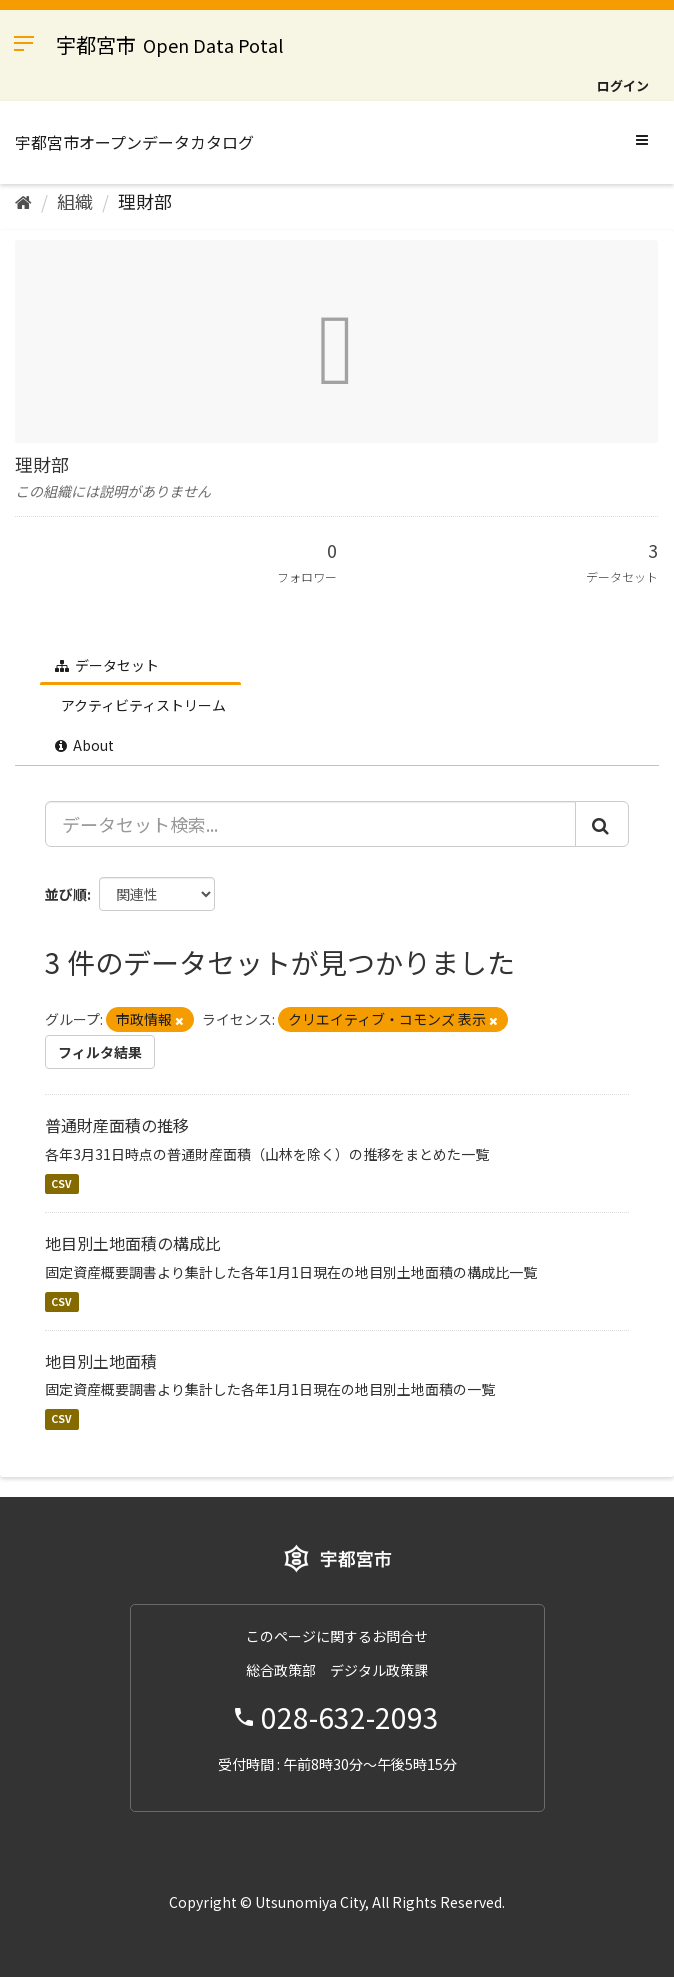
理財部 (145, 201)
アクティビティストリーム (142, 705)
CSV (61, 1183)
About (84, 745)
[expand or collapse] (642, 139)
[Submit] (602, 824)
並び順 (66, 894)
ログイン (623, 85)
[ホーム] (23, 201)
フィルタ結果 (100, 1052)
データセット (107, 665)
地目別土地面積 (101, 1361)
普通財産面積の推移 (117, 1125)
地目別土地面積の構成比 (133, 1243)
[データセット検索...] (310, 824)
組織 (75, 201)
